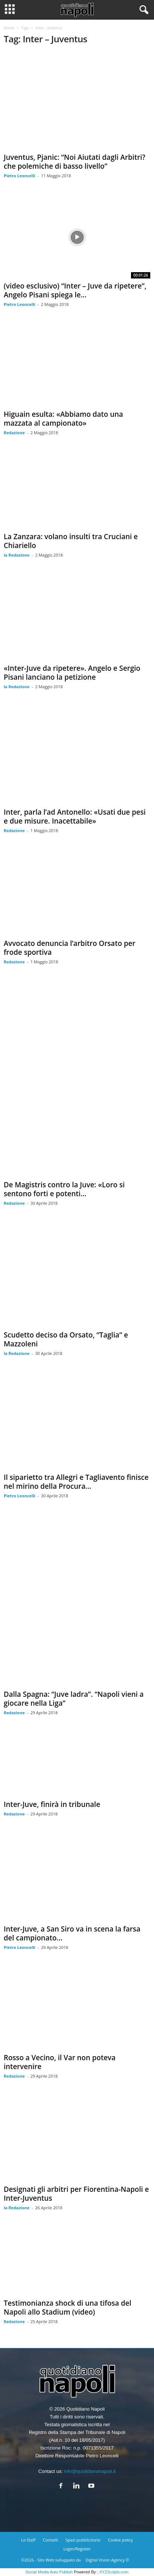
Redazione (14, 432)
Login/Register (77, 2549)
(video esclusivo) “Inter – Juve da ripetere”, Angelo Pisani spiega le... (75, 290)
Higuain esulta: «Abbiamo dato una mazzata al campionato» (63, 418)
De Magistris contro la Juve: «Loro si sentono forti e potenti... (64, 1189)
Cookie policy (120, 2540)
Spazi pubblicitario (83, 2540)
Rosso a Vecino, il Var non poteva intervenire (59, 2062)
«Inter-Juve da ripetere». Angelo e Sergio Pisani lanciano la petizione (72, 672)
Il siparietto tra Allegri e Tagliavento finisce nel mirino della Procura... (76, 1481)
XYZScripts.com (113, 2572)
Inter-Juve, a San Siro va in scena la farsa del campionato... (72, 1933)
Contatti (50, 2540)
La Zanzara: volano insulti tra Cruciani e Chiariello (71, 541)
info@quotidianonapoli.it (90, 2471)
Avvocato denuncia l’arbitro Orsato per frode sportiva (69, 948)
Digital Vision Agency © (107, 2560)
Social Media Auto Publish (49, 2572)
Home (9, 27)
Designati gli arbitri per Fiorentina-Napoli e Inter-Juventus (76, 2193)
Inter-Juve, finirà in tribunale (52, 1804)
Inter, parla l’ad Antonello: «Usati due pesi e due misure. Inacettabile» (75, 816)
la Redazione (17, 555)
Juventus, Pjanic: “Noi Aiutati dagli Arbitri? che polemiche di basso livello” (74, 161)
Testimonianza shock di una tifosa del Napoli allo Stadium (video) (67, 2307)
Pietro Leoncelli (19, 175)
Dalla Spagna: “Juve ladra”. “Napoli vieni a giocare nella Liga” (74, 1698)
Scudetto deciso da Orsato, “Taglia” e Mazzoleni (66, 1339)
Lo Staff (28, 2540)
